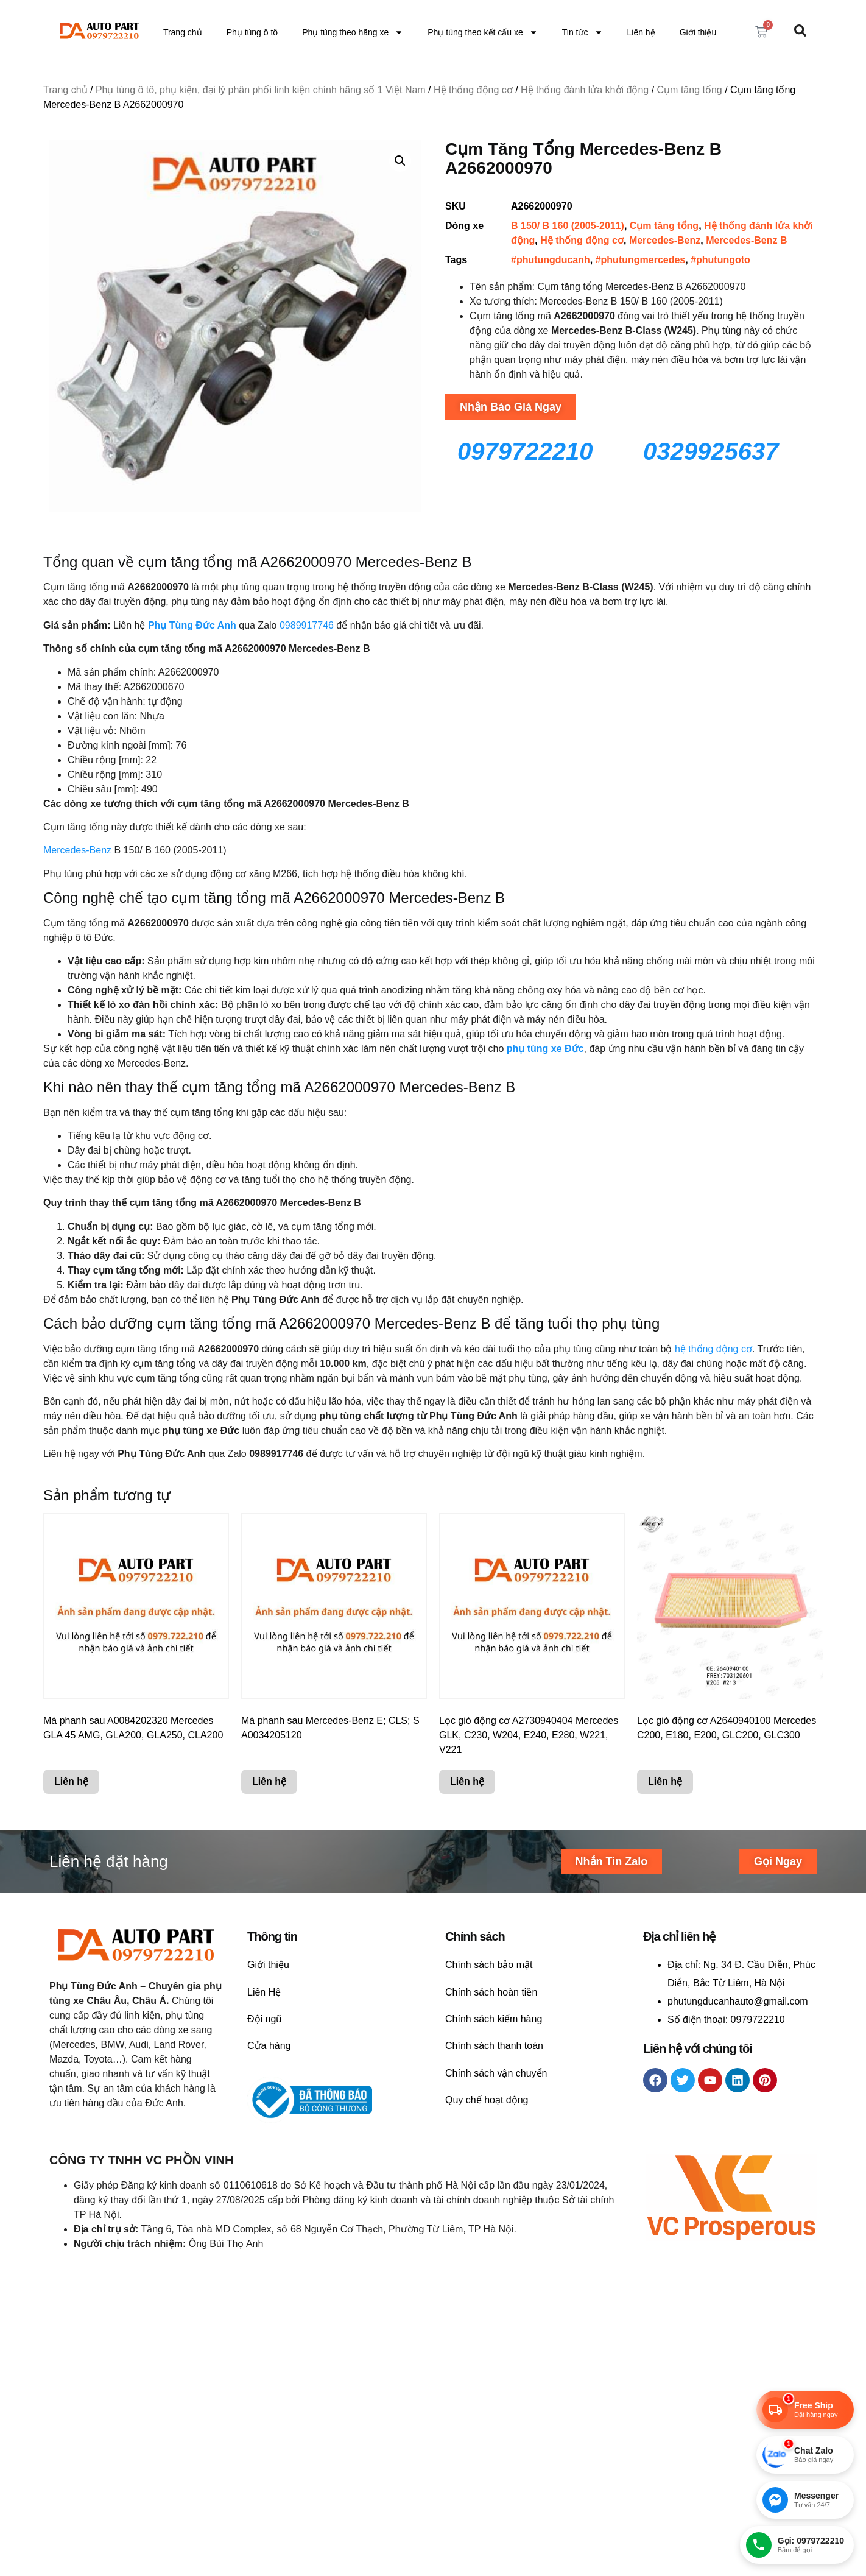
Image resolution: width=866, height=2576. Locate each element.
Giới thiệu (698, 32)
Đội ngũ (264, 2019)
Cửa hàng (269, 2046)
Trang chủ (182, 32)
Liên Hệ (264, 1992)
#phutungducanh (550, 260)
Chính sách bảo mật (488, 1965)
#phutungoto (720, 260)
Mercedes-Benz (664, 240)
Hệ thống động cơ (473, 90)
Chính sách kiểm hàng (493, 2019)
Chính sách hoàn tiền (491, 1992)
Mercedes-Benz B (746, 240)
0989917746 (307, 625)
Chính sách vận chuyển (496, 2073)
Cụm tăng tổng (689, 90)
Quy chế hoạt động (487, 2100)
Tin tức (582, 32)
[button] (400, 161)
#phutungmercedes (641, 260)
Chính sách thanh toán (494, 2046)
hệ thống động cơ (713, 1349)
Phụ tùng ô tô (252, 32)
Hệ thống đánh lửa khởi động (585, 90)
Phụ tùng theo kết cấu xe (483, 32)
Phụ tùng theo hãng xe (352, 32)
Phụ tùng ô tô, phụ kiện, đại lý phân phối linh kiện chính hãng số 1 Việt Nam (261, 90)
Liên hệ (641, 32)
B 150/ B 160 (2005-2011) (567, 226)
